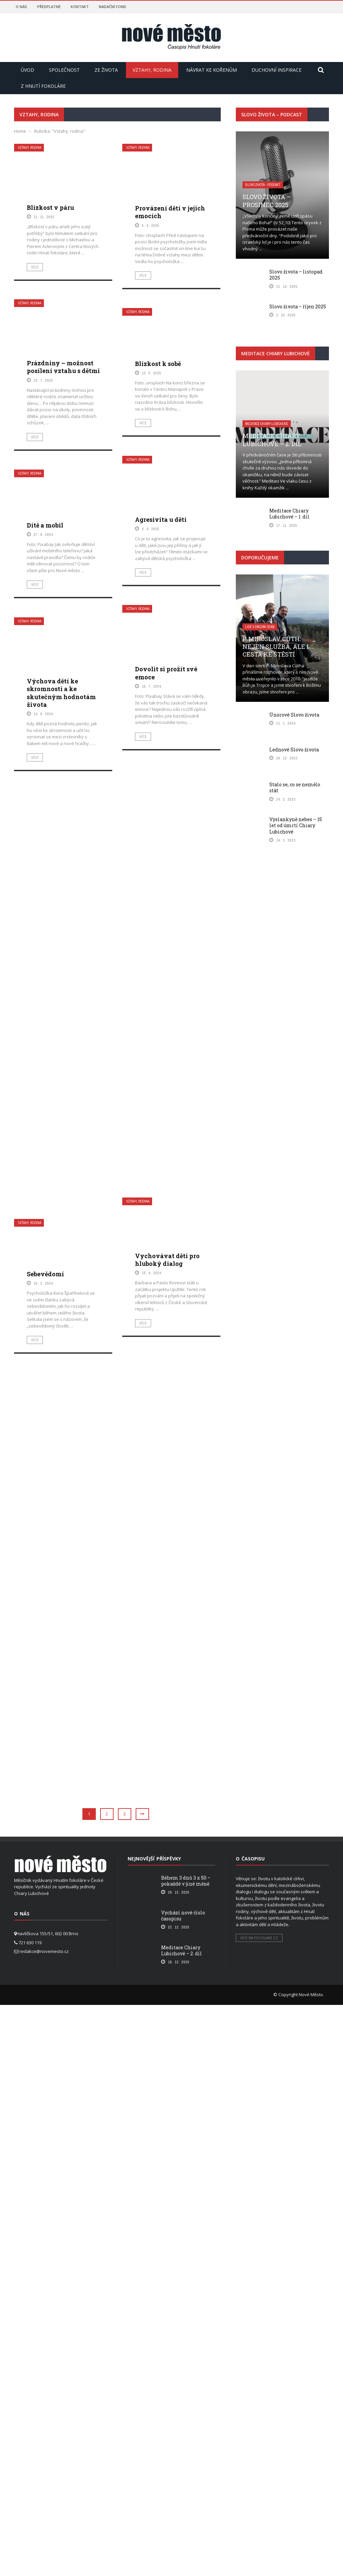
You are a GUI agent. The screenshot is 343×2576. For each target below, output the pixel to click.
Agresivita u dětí (161, 519)
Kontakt (80, 6)
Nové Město (311, 1994)
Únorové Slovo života (294, 715)
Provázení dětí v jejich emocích (170, 212)
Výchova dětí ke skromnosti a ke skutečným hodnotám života (61, 1122)
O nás (21, 6)
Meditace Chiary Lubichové (266, 424)
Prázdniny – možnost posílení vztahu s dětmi (63, 367)
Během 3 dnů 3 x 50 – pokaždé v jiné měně (185, 1881)
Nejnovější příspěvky (154, 1858)
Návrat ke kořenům (211, 70)
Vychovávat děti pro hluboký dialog (167, 1694)
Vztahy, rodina (152, 70)
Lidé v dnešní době (260, 627)
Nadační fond (112, 6)
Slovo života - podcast (262, 185)
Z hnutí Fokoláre (43, 86)
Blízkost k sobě (158, 364)
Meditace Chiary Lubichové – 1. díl (289, 513)
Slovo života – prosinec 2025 (267, 200)
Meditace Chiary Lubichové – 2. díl (272, 439)
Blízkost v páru (50, 207)
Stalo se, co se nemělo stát (294, 787)
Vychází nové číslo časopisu (183, 1915)
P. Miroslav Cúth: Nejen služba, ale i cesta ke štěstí (276, 647)
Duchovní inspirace (276, 70)
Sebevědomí (45, 1712)
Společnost (64, 70)
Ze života (106, 70)
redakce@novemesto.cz (44, 1951)
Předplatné (49, 6)
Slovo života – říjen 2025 (297, 306)
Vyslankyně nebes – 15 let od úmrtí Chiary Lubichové (295, 825)
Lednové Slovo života (294, 749)
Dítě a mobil (45, 525)
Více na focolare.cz (259, 1938)
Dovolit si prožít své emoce (166, 1101)
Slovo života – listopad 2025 (296, 274)
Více (35, 267)
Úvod (27, 70)
